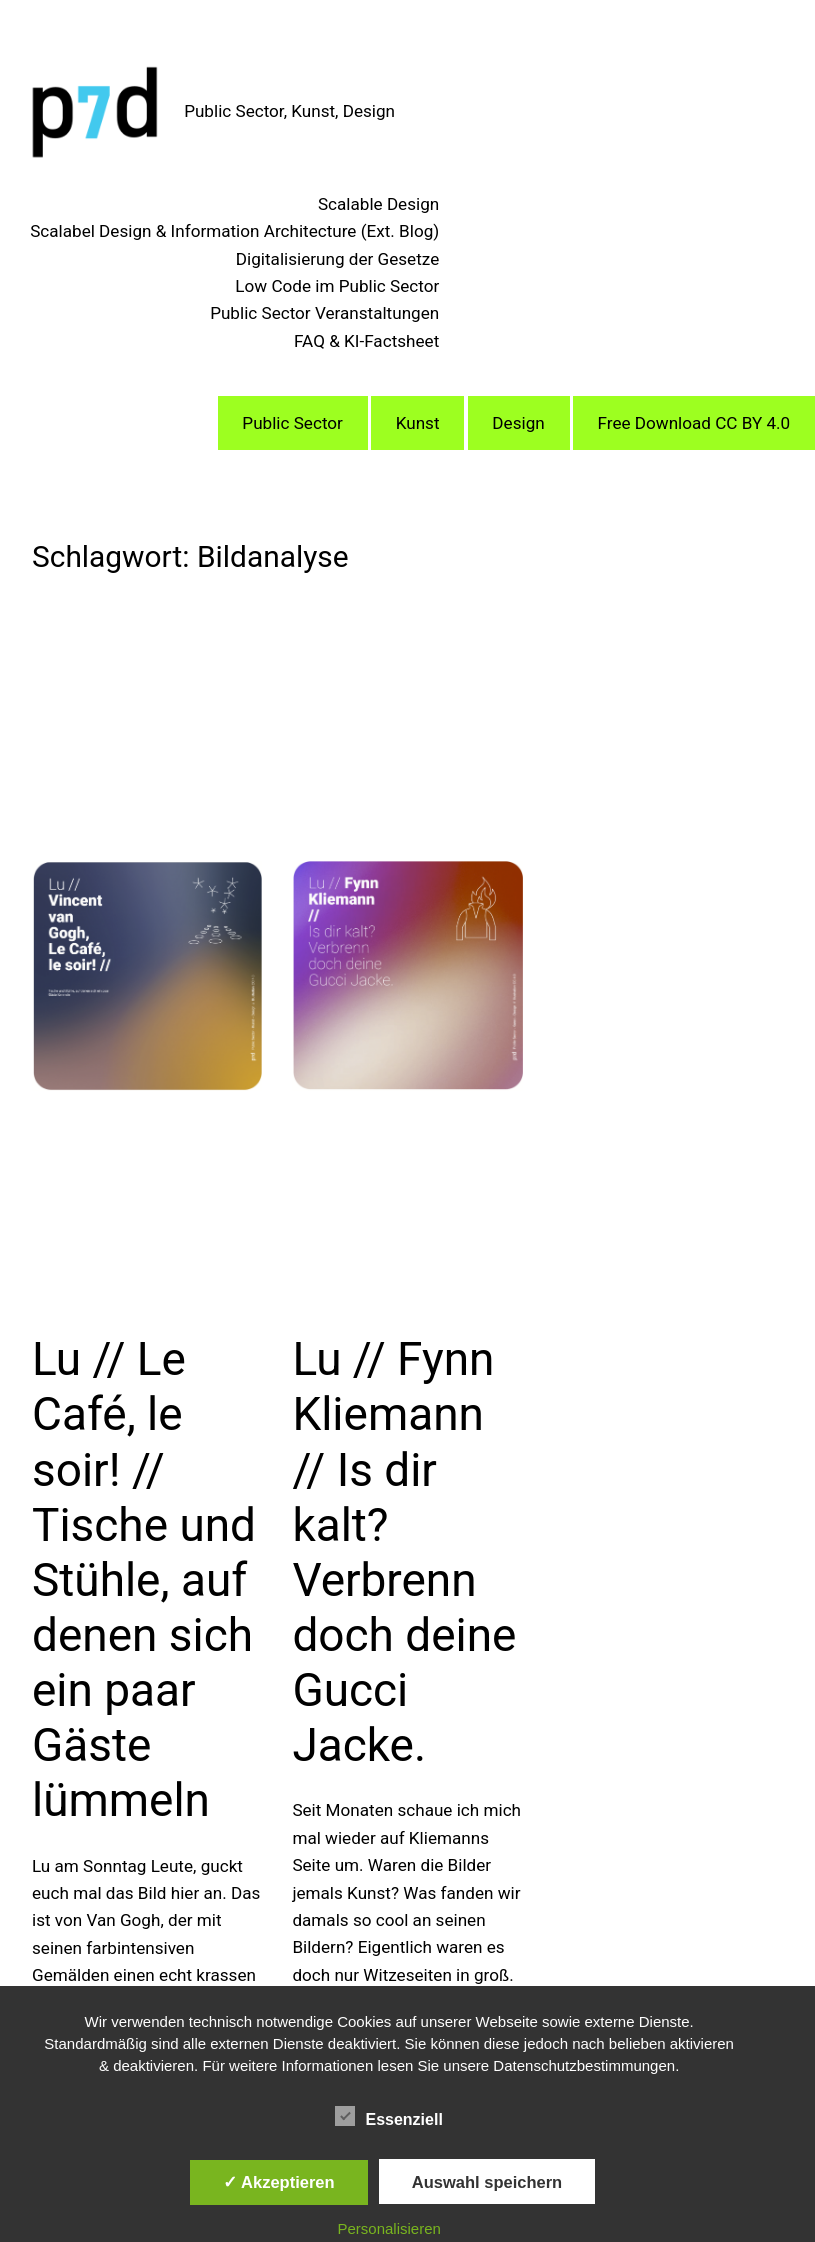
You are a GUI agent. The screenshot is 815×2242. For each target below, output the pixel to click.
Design (518, 423)
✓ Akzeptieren (279, 2182)
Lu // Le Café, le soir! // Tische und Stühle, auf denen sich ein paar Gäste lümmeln (144, 1579)
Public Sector (292, 423)
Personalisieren (388, 2228)
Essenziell (388, 2117)
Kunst (418, 423)
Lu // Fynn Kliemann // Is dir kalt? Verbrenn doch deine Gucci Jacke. (404, 1552)
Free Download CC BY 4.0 (694, 423)
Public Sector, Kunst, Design (289, 111)
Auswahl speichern (487, 2182)
